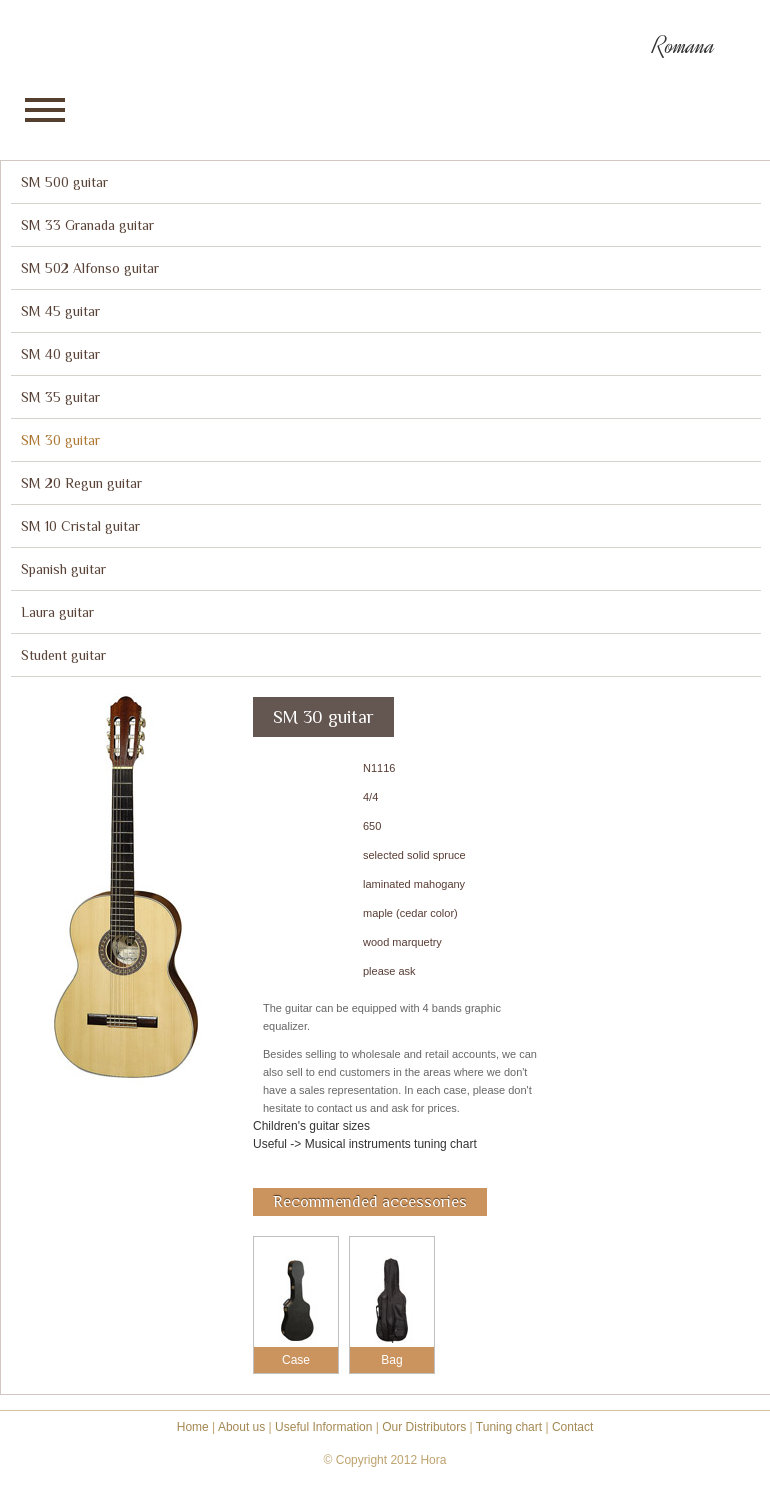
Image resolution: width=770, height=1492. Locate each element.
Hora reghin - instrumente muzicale (90, 44)
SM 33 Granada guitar (87, 225)
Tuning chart (509, 1427)
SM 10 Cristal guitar (80, 526)
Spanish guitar (63, 569)
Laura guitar (57, 612)
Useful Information (323, 1427)
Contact (572, 1427)
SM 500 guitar (64, 182)
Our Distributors (424, 1427)
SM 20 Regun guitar (81, 483)
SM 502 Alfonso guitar (90, 268)
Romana (684, 46)
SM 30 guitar (60, 440)
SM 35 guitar (60, 397)
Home (193, 1427)
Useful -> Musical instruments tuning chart (365, 1144)
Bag (391, 1360)
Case (296, 1360)
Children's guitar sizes (311, 1126)
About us (241, 1427)
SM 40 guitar (60, 354)
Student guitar (63, 655)
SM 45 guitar (60, 311)
